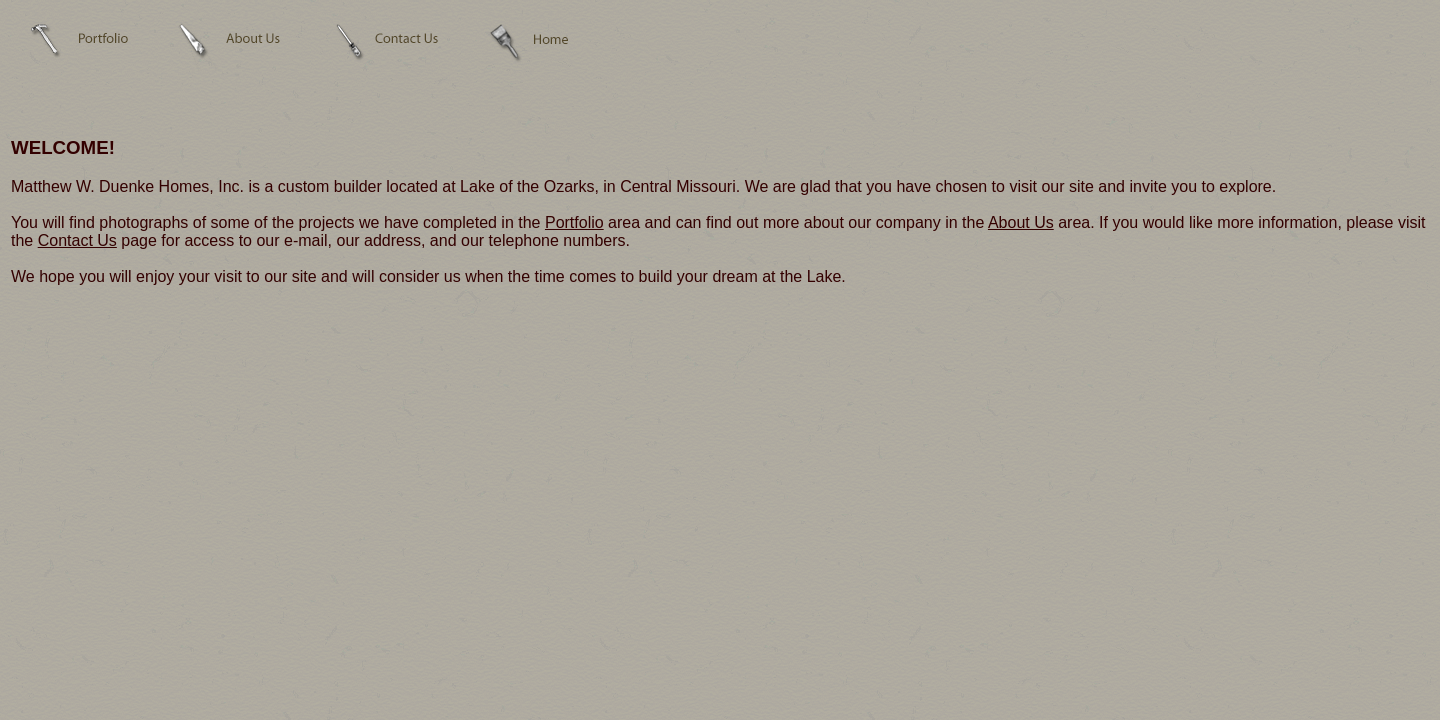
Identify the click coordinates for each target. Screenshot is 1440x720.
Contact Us (77, 240)
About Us (1021, 222)
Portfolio (574, 222)
